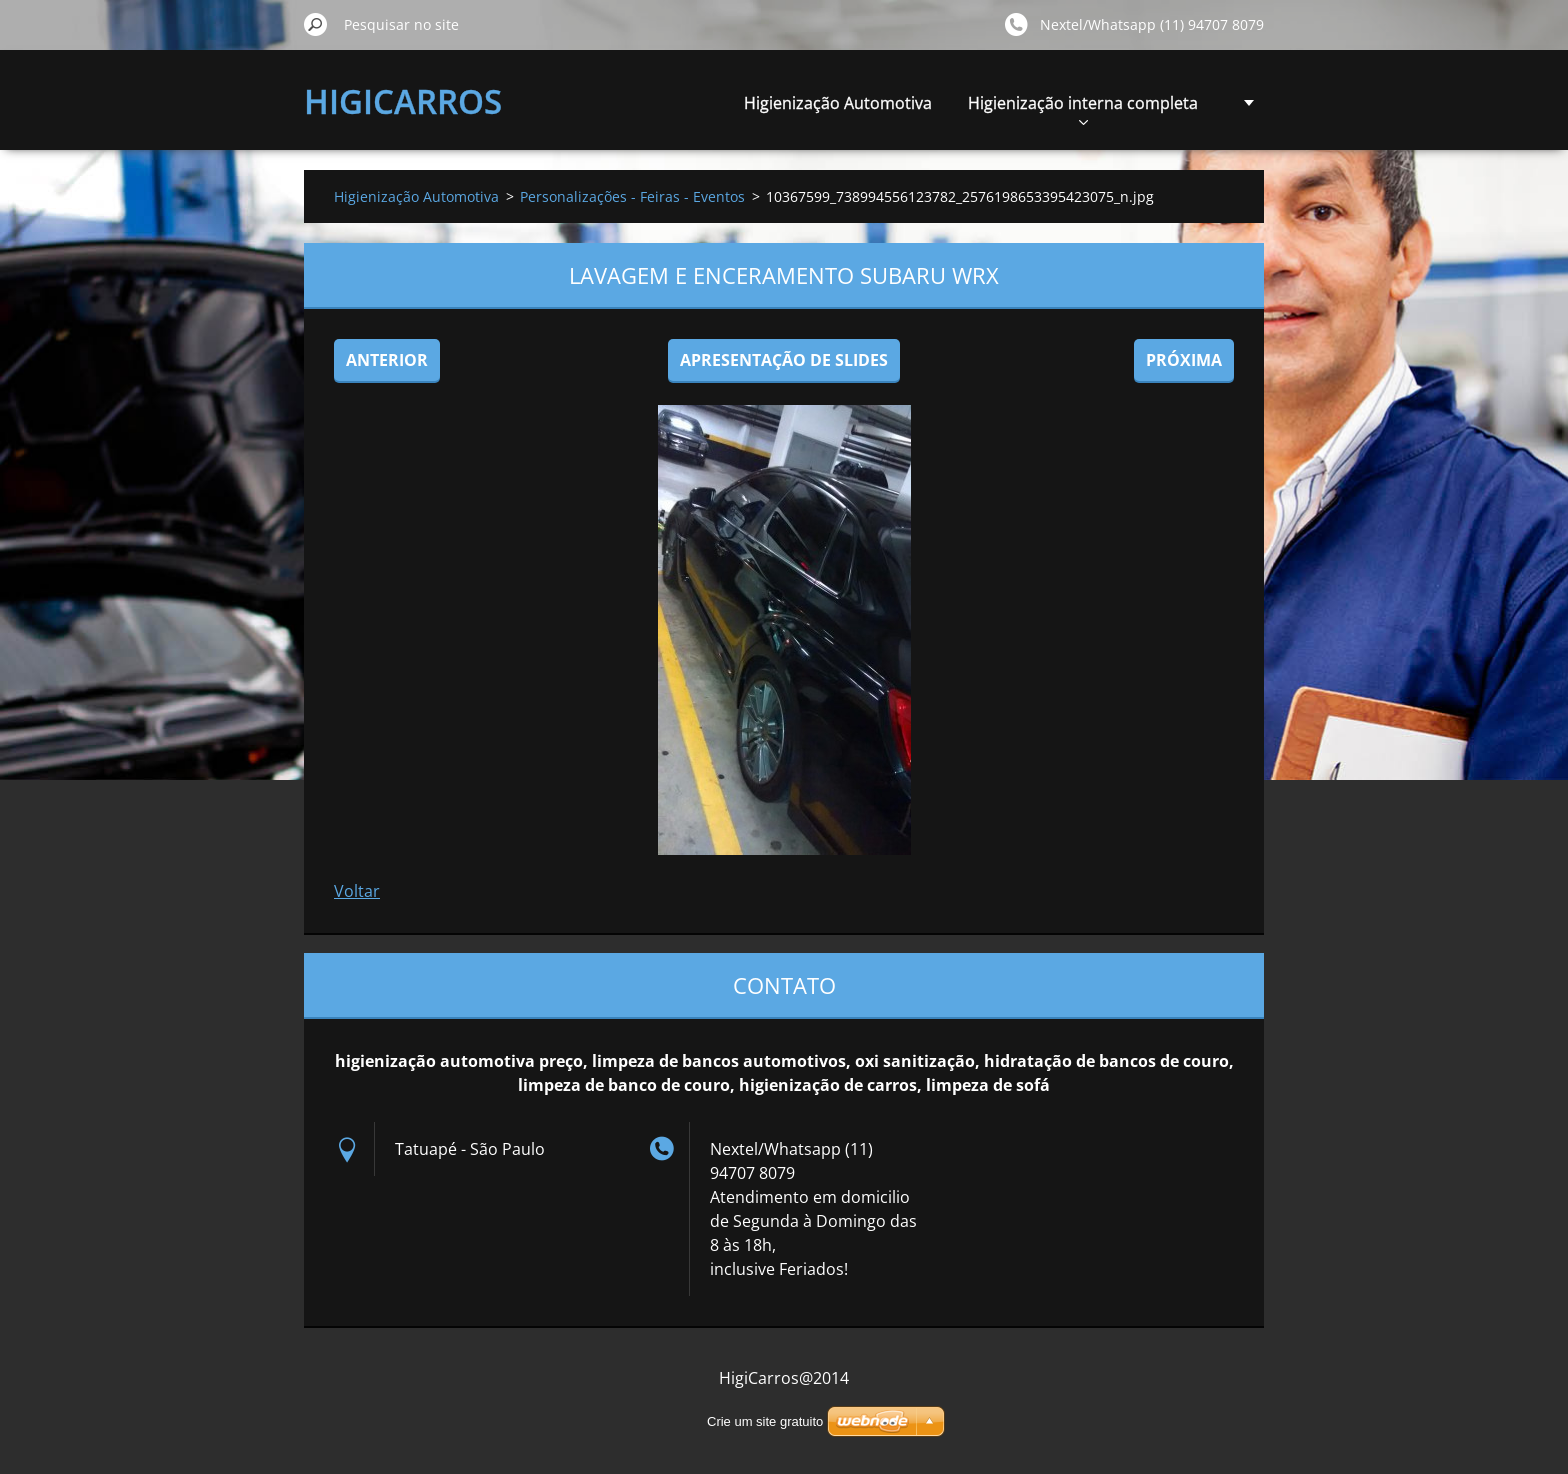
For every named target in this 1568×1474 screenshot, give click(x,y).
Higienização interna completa (1083, 108)
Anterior (387, 360)
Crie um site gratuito (765, 1421)
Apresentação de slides (784, 360)
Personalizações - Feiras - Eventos (632, 196)
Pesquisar (316, 24)
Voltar (357, 891)
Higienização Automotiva (838, 103)
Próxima (1184, 360)
